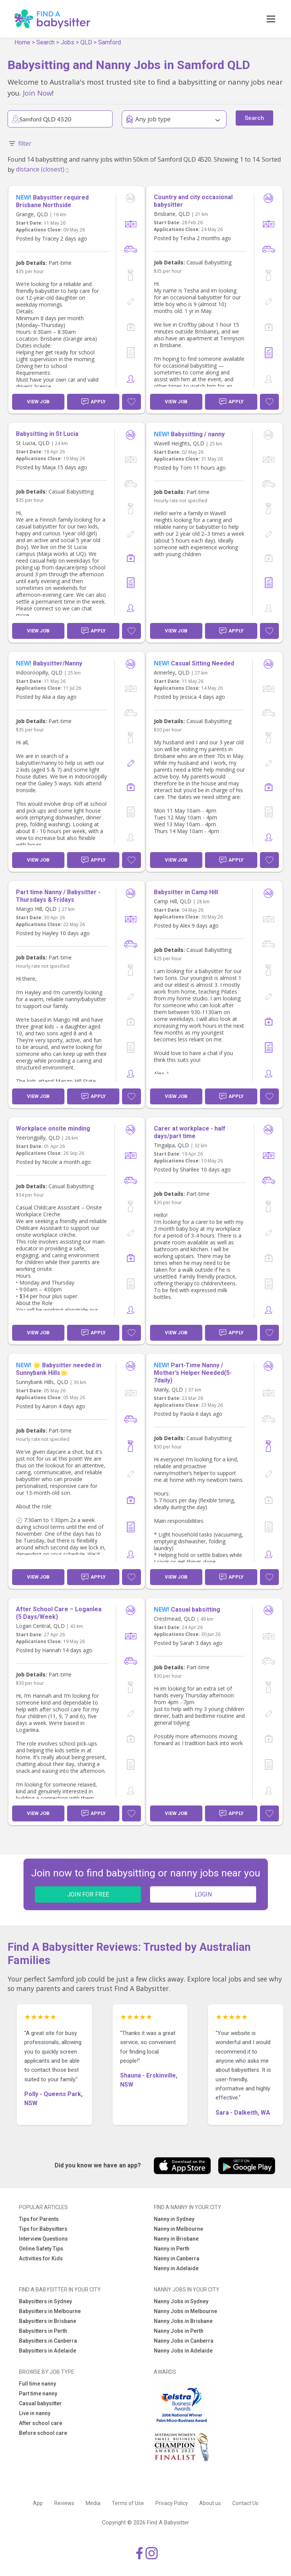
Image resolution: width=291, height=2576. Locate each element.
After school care (40, 2423)
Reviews (64, 2503)
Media (93, 2503)
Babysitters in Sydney (45, 2301)
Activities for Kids (41, 2258)
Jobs (67, 42)
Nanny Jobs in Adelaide (183, 2351)
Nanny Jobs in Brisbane (183, 2321)
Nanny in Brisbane (176, 2239)
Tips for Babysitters (43, 2229)
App (38, 2503)
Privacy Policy (171, 2503)
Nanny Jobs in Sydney (181, 2301)
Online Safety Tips (41, 2249)
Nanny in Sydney (174, 2219)
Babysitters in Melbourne (50, 2311)
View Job (38, 401)
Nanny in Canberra (176, 2258)
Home (22, 42)
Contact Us (245, 2503)
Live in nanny (34, 2413)
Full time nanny (37, 2384)
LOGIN (203, 1894)
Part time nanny (38, 2393)
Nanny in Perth (171, 2249)
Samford (109, 42)
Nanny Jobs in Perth (178, 2331)
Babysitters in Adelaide (47, 2351)
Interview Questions (43, 2239)
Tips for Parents (39, 2219)
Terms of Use (128, 2503)
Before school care (43, 2433)
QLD (86, 42)
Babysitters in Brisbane (47, 2321)
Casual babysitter (40, 2403)
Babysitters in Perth (43, 2331)
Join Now (37, 93)
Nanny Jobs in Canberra (183, 2341)
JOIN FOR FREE (88, 1894)
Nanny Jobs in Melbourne (185, 2311)
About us (210, 2503)
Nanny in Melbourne (178, 2229)
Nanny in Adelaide (176, 2268)
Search (45, 42)
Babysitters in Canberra (48, 2341)
